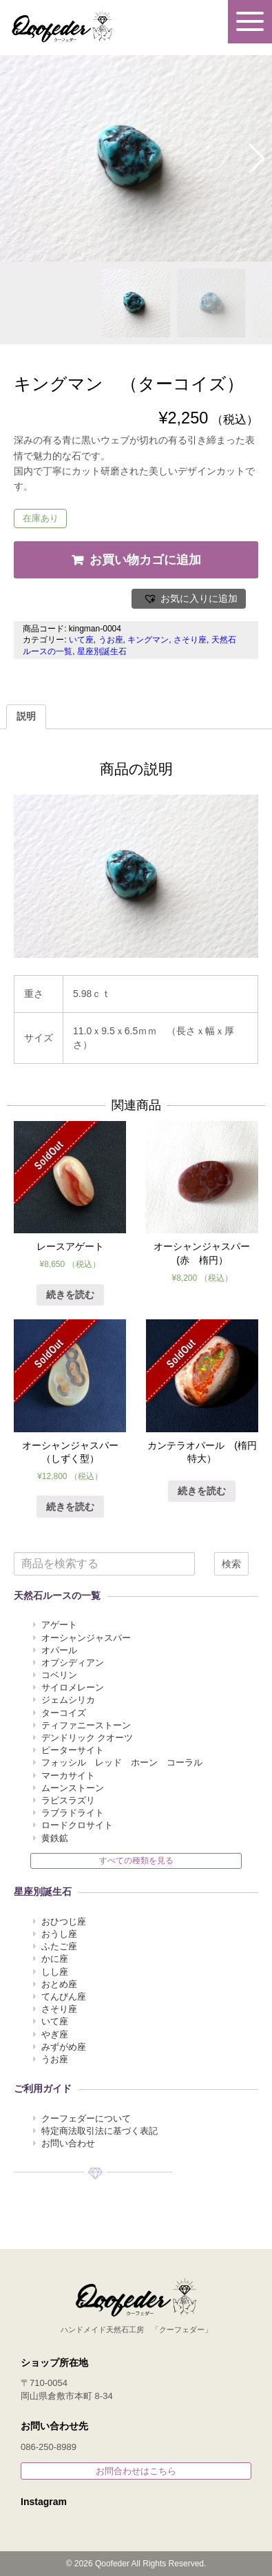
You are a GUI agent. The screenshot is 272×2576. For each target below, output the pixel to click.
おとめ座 (59, 1984)
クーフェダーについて (86, 2118)
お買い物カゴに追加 (145, 560)
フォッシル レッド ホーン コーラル (121, 1762)
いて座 (81, 640)
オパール (59, 1650)
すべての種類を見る (136, 1860)
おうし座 (59, 1934)
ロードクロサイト (77, 1825)
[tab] (26, 716)
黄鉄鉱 (54, 1838)
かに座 (54, 1959)
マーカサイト (68, 1775)
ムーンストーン (72, 1788)
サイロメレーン (72, 1687)
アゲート (59, 1625)
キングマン (148, 640)
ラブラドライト (72, 1813)
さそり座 (190, 640)
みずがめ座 (63, 2047)
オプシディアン (72, 1662)
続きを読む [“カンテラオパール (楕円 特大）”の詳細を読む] (202, 1490)
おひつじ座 (63, 1921)
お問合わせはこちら (136, 2471)
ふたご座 (59, 1946)
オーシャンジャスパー (86, 1638)
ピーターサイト (72, 1750)
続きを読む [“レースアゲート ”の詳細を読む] (70, 1294)
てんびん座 (63, 1996)
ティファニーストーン (86, 1725)
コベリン (59, 1675)
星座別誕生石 (102, 651)
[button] (189, 599)
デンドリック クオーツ (87, 1737)
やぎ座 (54, 2034)
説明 (26, 716)
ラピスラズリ (68, 1800)
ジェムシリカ (68, 1700)
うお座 (110, 640)
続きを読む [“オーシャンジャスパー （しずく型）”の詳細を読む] (70, 1506)
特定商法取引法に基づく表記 (99, 2131)
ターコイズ (63, 1713)
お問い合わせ (68, 2143)
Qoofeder (62, 26)
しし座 (54, 1972)
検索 (231, 1563)
